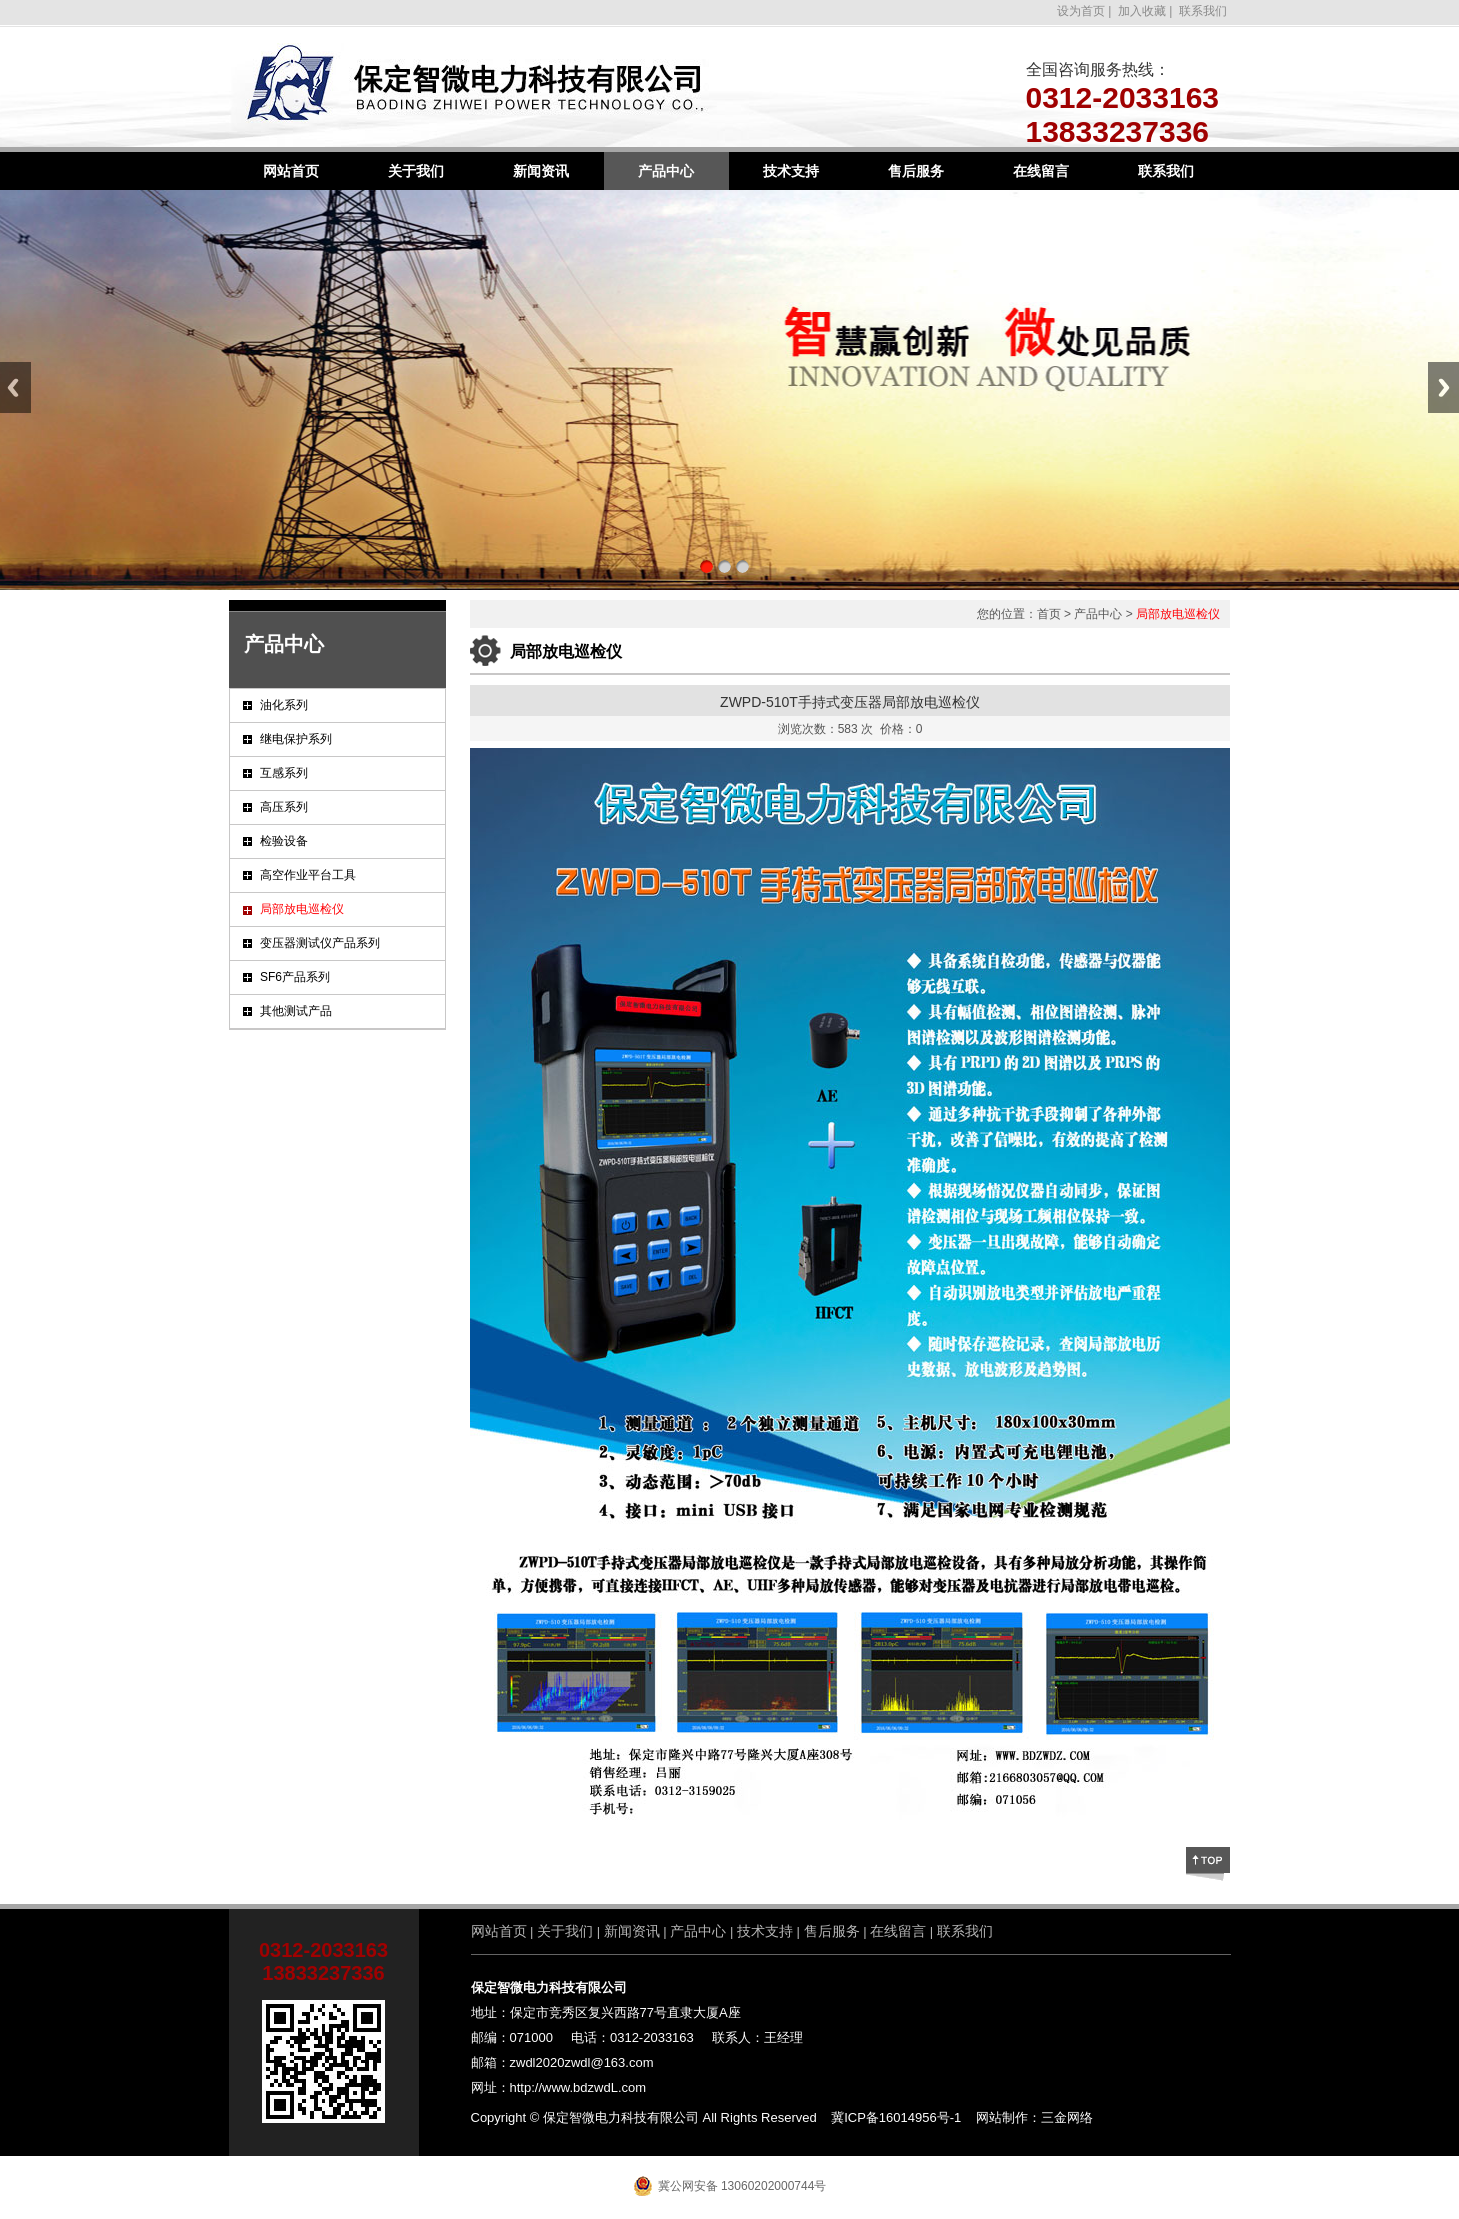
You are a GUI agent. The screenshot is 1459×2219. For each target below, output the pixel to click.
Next (1443, 387)
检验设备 (284, 841)
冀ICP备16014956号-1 (896, 2117)
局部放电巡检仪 (302, 909)
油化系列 (284, 705)
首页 (1049, 614)
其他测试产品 (296, 1011)
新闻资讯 (541, 171)
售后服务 (916, 171)
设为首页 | (1084, 11)
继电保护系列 (296, 739)
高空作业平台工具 (308, 875)
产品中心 (666, 171)
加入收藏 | (1144, 11)
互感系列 (284, 773)
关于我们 (416, 171)
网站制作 (1002, 2117)
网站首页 (291, 171)
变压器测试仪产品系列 (320, 943)
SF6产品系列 (295, 977)
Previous (15, 387)
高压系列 (284, 807)
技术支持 (791, 171)
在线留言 (1041, 171)
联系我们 (1203, 11)
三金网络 (1067, 2117)
